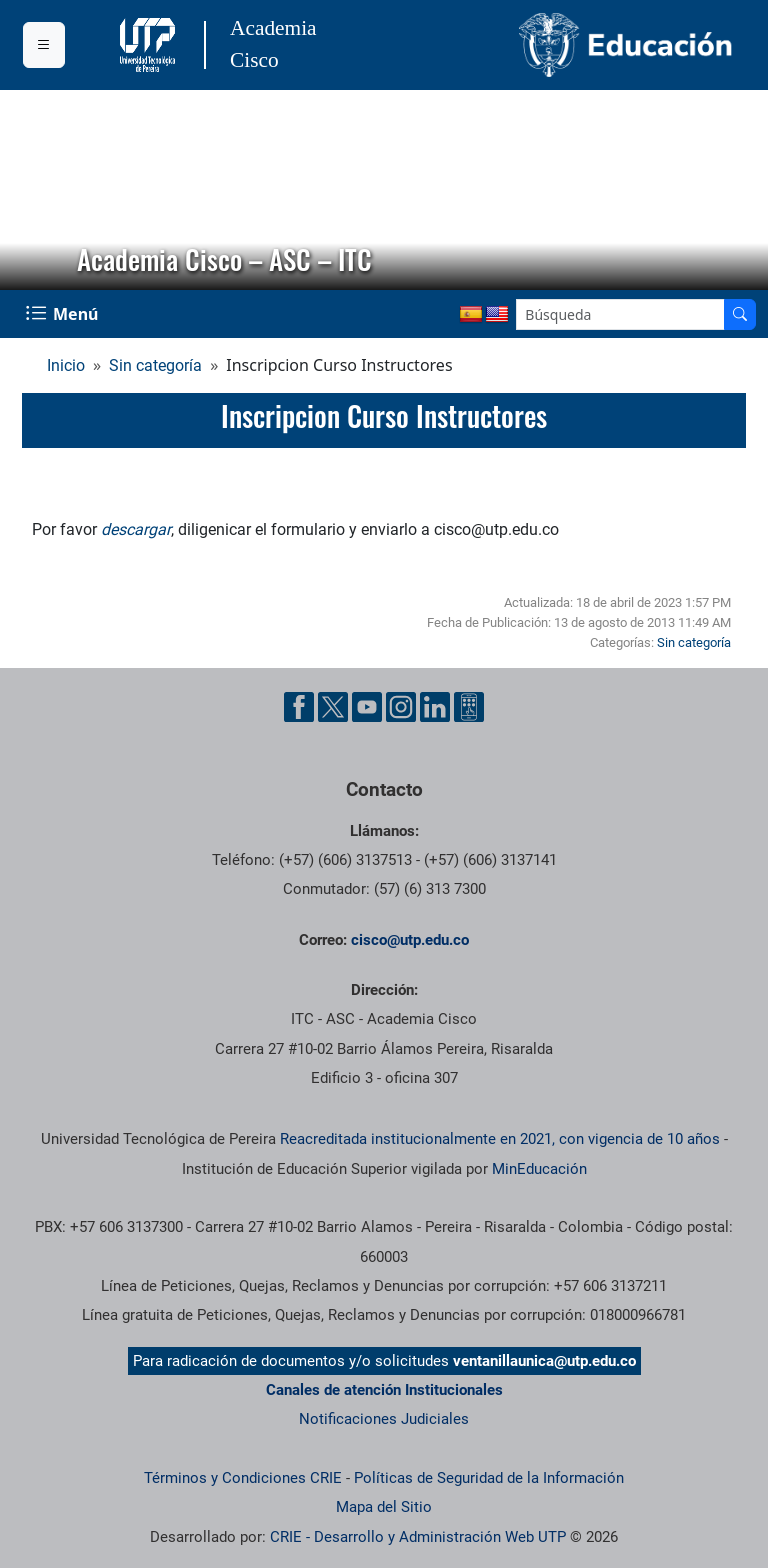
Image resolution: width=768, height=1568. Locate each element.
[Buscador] (740, 314)
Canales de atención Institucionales (384, 1390)
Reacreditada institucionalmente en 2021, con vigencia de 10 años (500, 1139)
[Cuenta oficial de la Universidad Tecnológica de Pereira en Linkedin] (435, 707)
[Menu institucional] (44, 45)
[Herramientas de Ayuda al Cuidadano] (469, 707)
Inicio (66, 365)
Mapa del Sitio (384, 1507)
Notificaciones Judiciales (384, 1419)
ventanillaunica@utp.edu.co (544, 1361)
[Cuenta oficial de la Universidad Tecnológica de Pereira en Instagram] (401, 707)
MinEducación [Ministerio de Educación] (539, 1169)
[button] (31, 190)
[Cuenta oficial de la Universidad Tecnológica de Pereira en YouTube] (367, 707)
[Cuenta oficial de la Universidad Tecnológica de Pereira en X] (333, 707)
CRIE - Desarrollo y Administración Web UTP (418, 1537)
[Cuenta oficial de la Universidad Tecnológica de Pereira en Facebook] (299, 707)
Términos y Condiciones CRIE (243, 1478)
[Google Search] (620, 314)
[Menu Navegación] (64, 314)
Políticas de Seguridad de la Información (489, 1478)
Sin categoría (155, 365)
